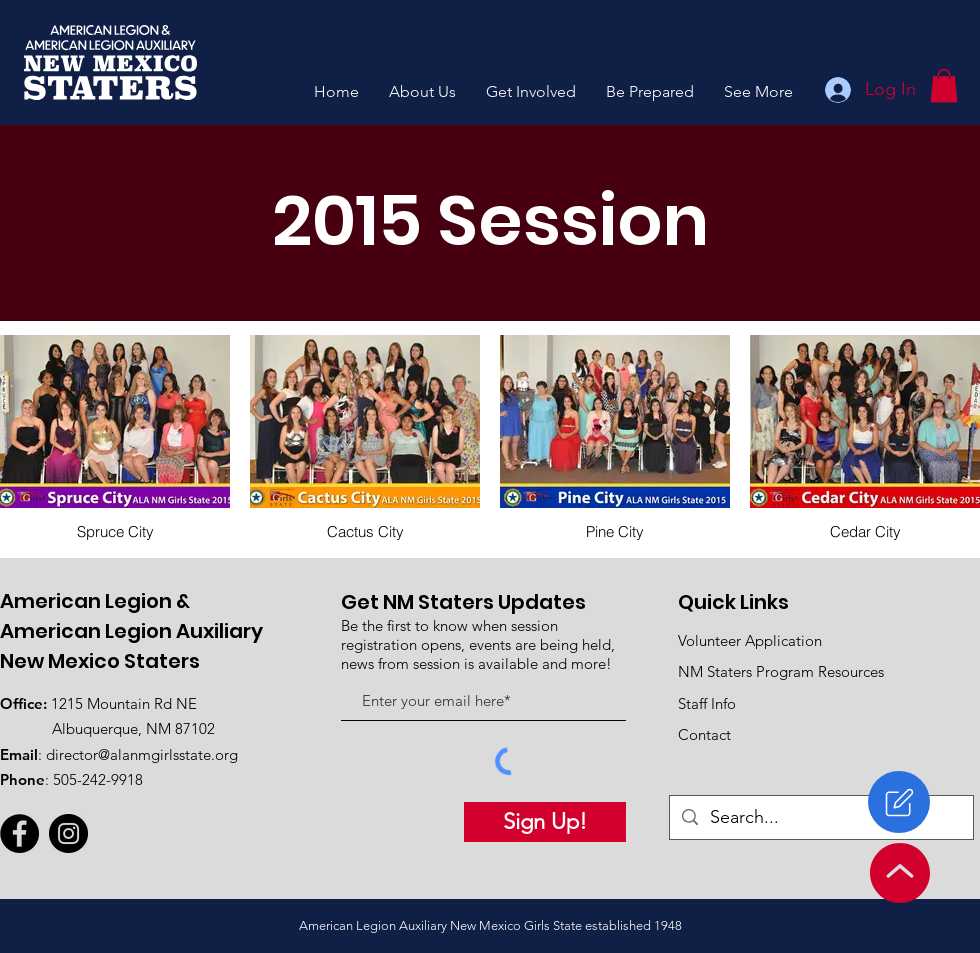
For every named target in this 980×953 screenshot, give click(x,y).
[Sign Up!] (545, 822)
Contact (704, 734)
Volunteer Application (750, 640)
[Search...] (820, 817)
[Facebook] (19, 833)
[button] (422, 91)
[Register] (899, 802)
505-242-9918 (98, 779)
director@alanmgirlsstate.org (142, 754)
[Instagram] (68, 833)
